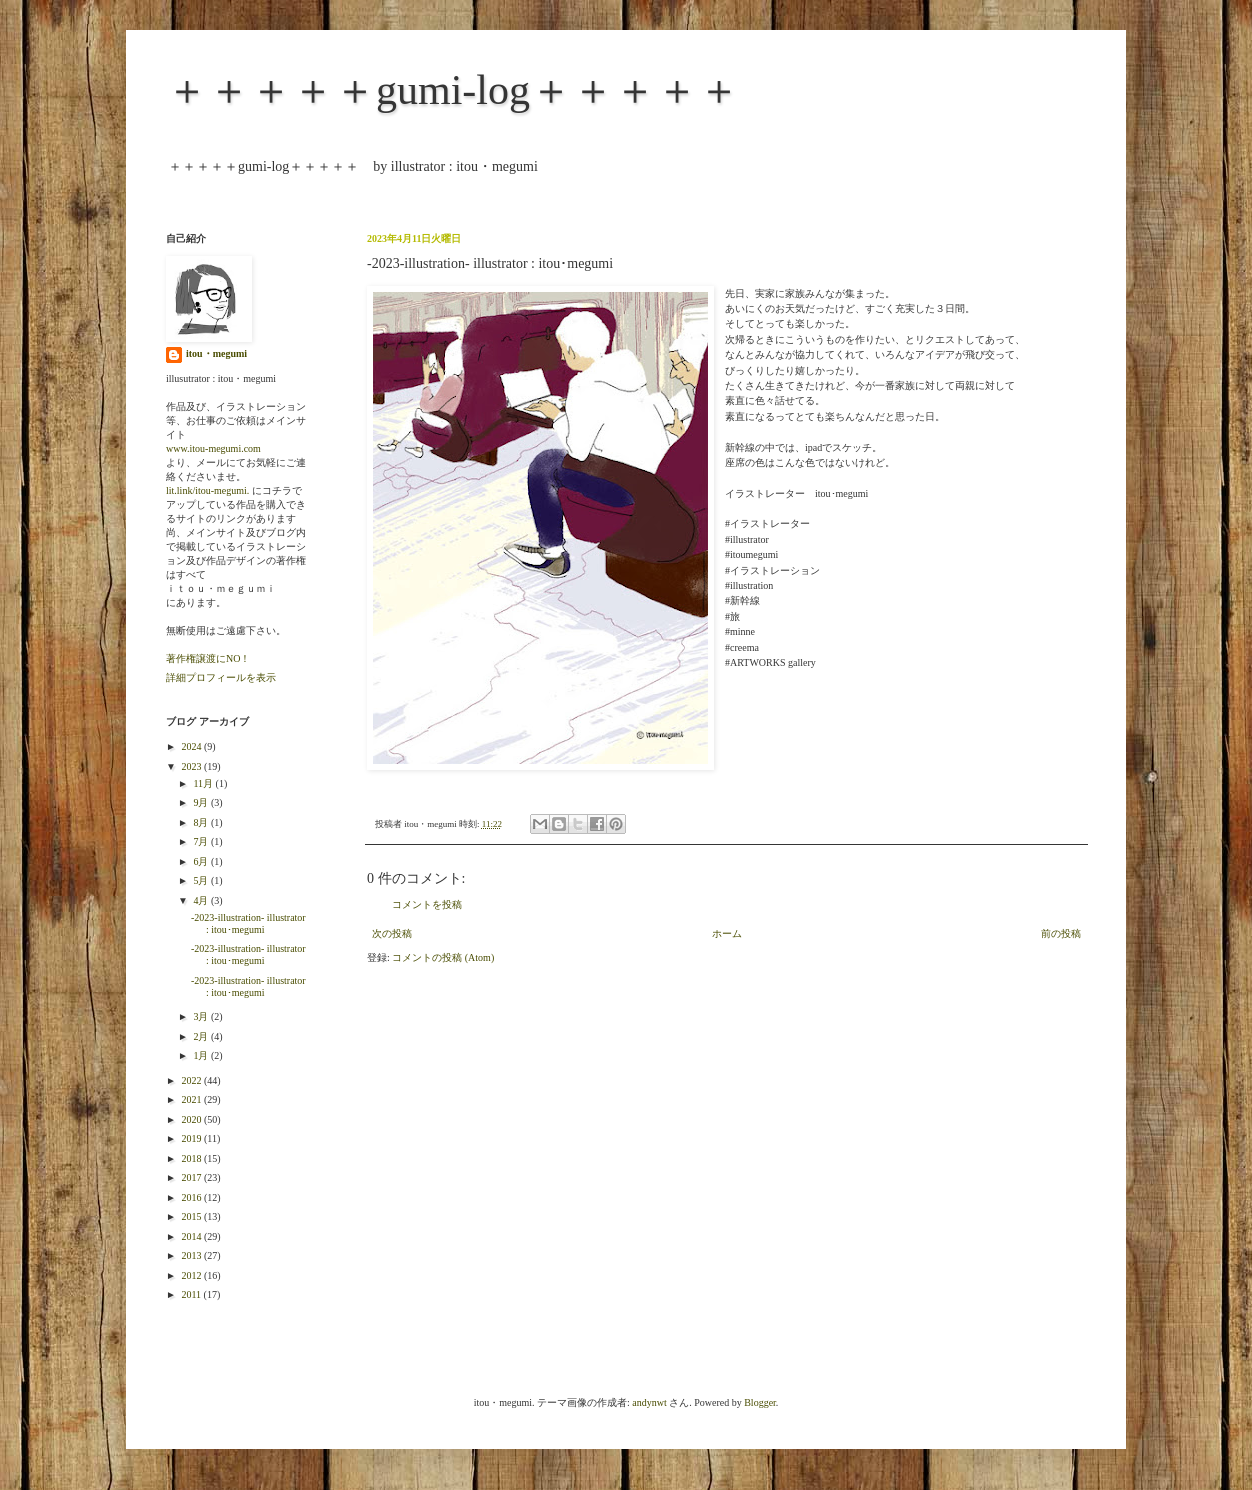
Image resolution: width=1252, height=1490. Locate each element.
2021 (192, 1099)
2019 (192, 1138)
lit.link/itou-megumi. (207, 490)
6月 (202, 861)
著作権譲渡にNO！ (208, 658)
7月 (202, 841)
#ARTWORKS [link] (755, 662)
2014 (192, 1236)
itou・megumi (216, 353)
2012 (192, 1275)
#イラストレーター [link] (767, 523)
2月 (202, 1036)
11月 (204, 783)
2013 (192, 1255)
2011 (192, 1294)
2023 (192, 766)
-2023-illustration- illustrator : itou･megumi (248, 923)
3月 (202, 1016)
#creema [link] (742, 647)
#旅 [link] (732, 616)
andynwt (649, 1402)
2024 (192, 746)
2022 (192, 1080)
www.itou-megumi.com (213, 448)
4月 (202, 900)
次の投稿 (392, 933)
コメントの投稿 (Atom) (443, 957)
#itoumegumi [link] (751, 554)
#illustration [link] (749, 585)
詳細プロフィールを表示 (221, 677)
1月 (202, 1055)
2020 (192, 1119)
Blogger (760, 1402)
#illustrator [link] (747, 539)
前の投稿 (1061, 933)
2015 (192, 1216)
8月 (202, 822)
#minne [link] (740, 631)
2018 (192, 1158)
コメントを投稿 (427, 904)
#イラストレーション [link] (772, 570)
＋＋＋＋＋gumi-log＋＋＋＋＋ (453, 90)
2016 (192, 1197)
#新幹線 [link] (742, 600)
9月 (202, 802)
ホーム (727, 933)
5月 (202, 880)
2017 (192, 1177)
